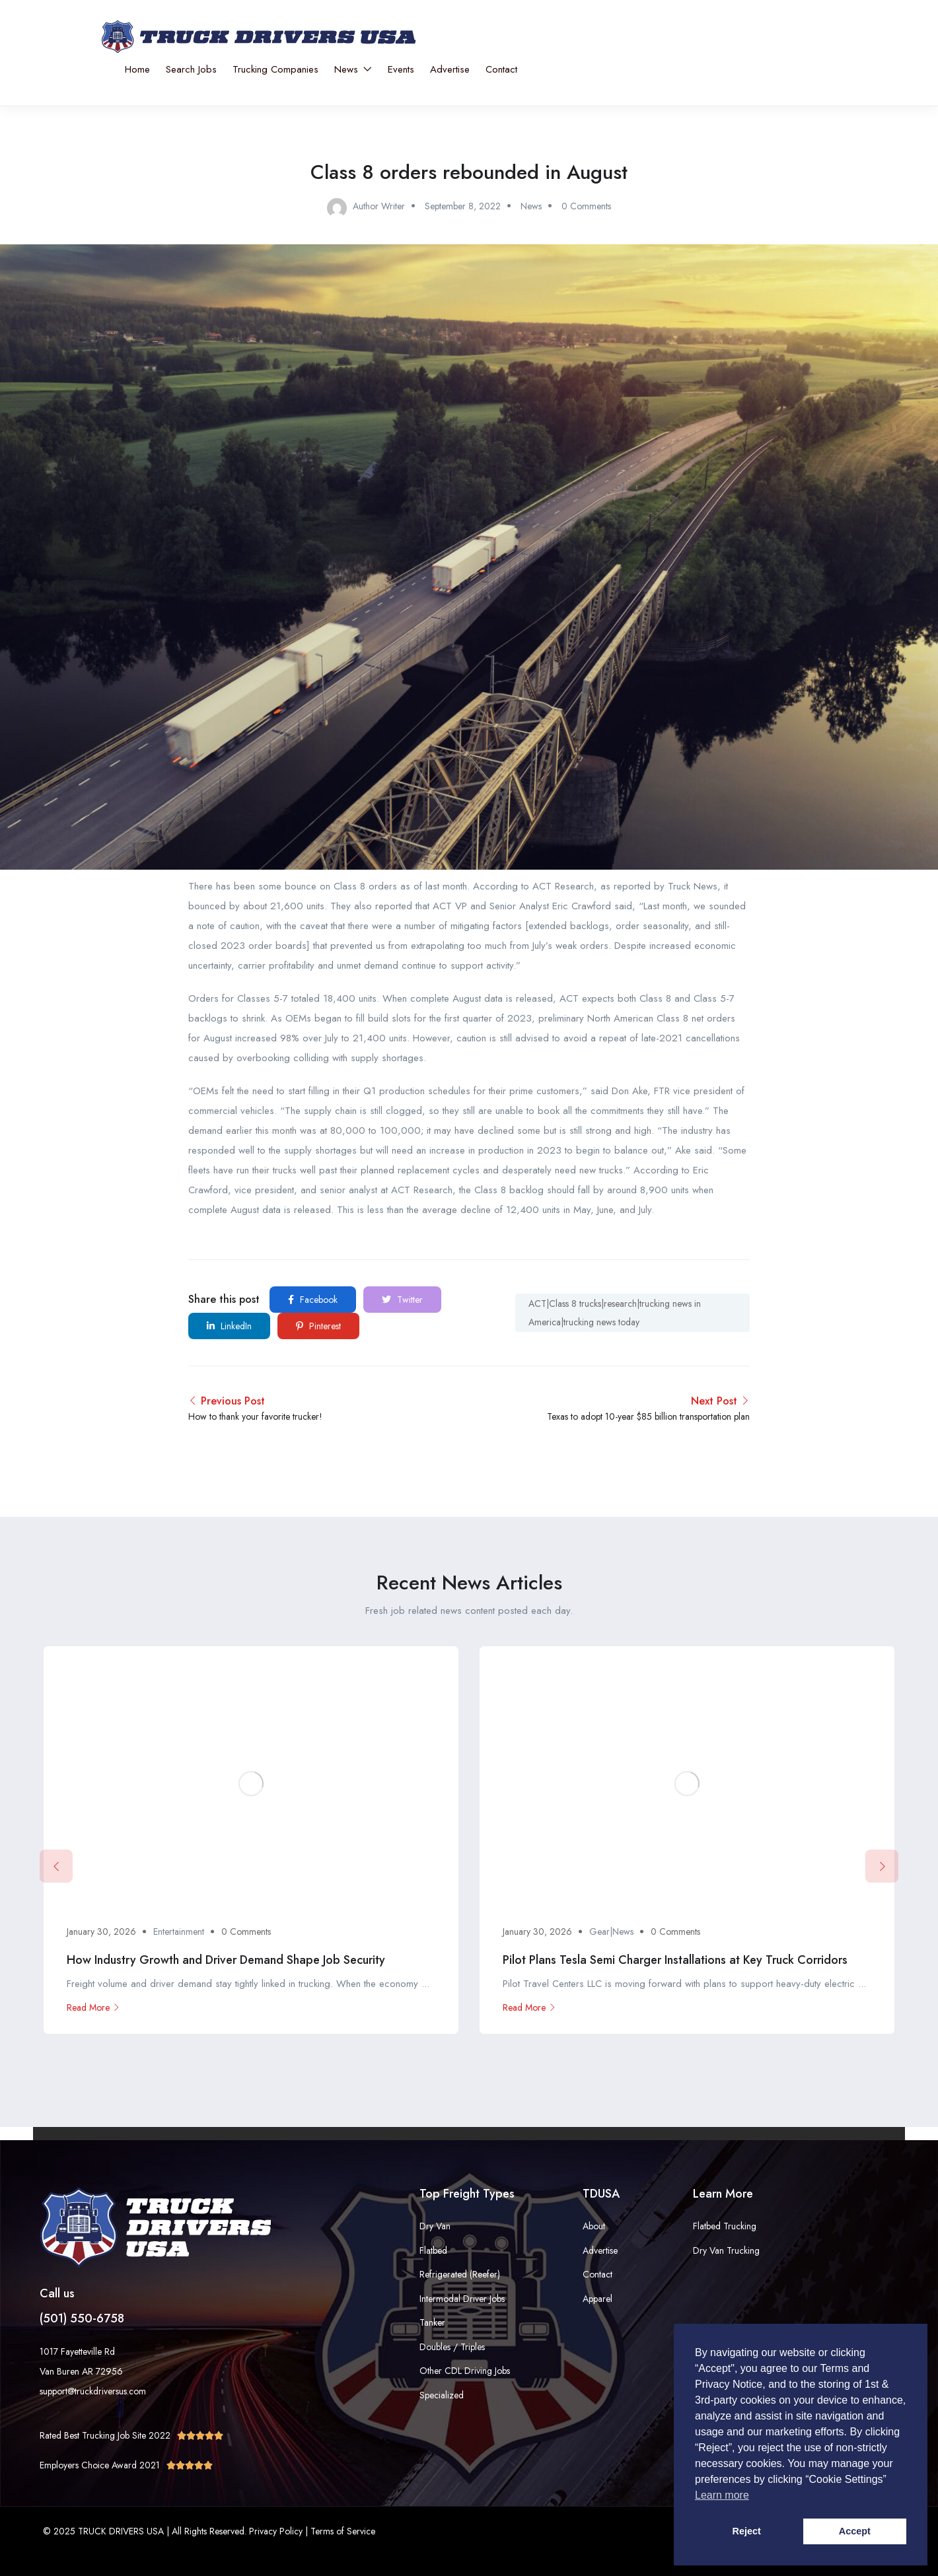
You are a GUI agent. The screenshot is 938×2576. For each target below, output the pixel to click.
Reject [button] (747, 2531)
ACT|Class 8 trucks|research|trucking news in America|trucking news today (614, 1313)
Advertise (450, 69)
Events (401, 69)
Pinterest (318, 1326)
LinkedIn (229, 1326)
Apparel (597, 2298)
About (594, 2226)
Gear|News (611, 1931)
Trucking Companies (275, 69)
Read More (93, 2007)
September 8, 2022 (463, 206)
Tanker (432, 2322)
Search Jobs (191, 69)
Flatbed (433, 2250)
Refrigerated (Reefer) (459, 2274)
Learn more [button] (722, 2495)
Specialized (441, 2395)
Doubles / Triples (452, 2346)
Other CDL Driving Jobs (464, 2370)
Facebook (313, 1299)
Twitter (402, 1299)
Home (137, 69)
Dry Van (435, 2226)
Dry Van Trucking (726, 2250)
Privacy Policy (276, 2531)
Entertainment (178, 1931)
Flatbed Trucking (724, 2226)
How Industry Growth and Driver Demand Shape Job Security (226, 1959)
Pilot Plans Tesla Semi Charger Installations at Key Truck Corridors (675, 1959)
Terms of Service (342, 2531)
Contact (501, 69)
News (353, 69)
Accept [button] (855, 2531)
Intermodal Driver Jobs (462, 2298)
